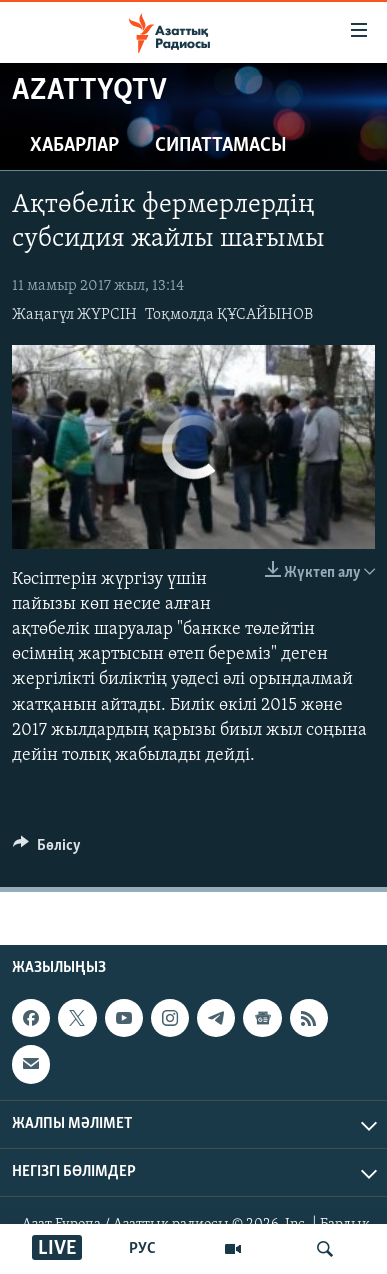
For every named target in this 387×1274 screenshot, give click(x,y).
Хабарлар (74, 146)
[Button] (47, 850)
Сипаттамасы (221, 146)
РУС (142, 1249)
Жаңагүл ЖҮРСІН (74, 315)
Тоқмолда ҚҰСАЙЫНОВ (229, 315)
